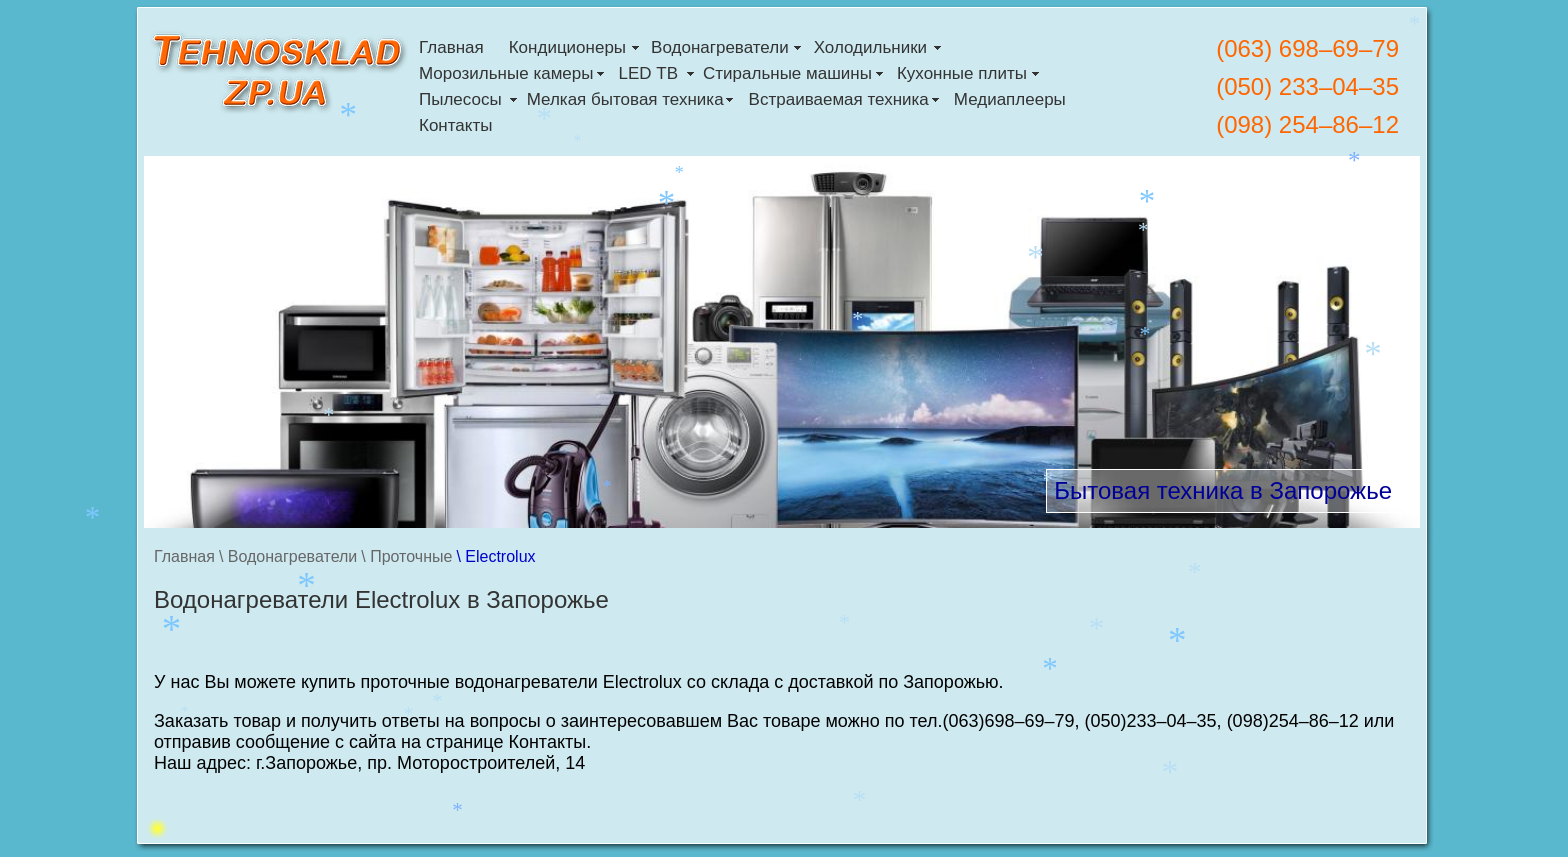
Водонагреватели (720, 47)
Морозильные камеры (506, 73)
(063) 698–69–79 (1307, 48)
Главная (451, 47)
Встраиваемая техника (839, 99)
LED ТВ (648, 73)
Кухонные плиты (962, 73)
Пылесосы (460, 99)
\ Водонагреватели (288, 556)
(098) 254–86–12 (1307, 124)
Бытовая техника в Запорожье (1223, 490)
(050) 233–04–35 (1307, 86)
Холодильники (870, 47)
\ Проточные (406, 556)
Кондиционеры (567, 47)
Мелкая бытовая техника (625, 99)
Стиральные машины (787, 73)
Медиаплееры (1010, 99)
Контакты (455, 125)
